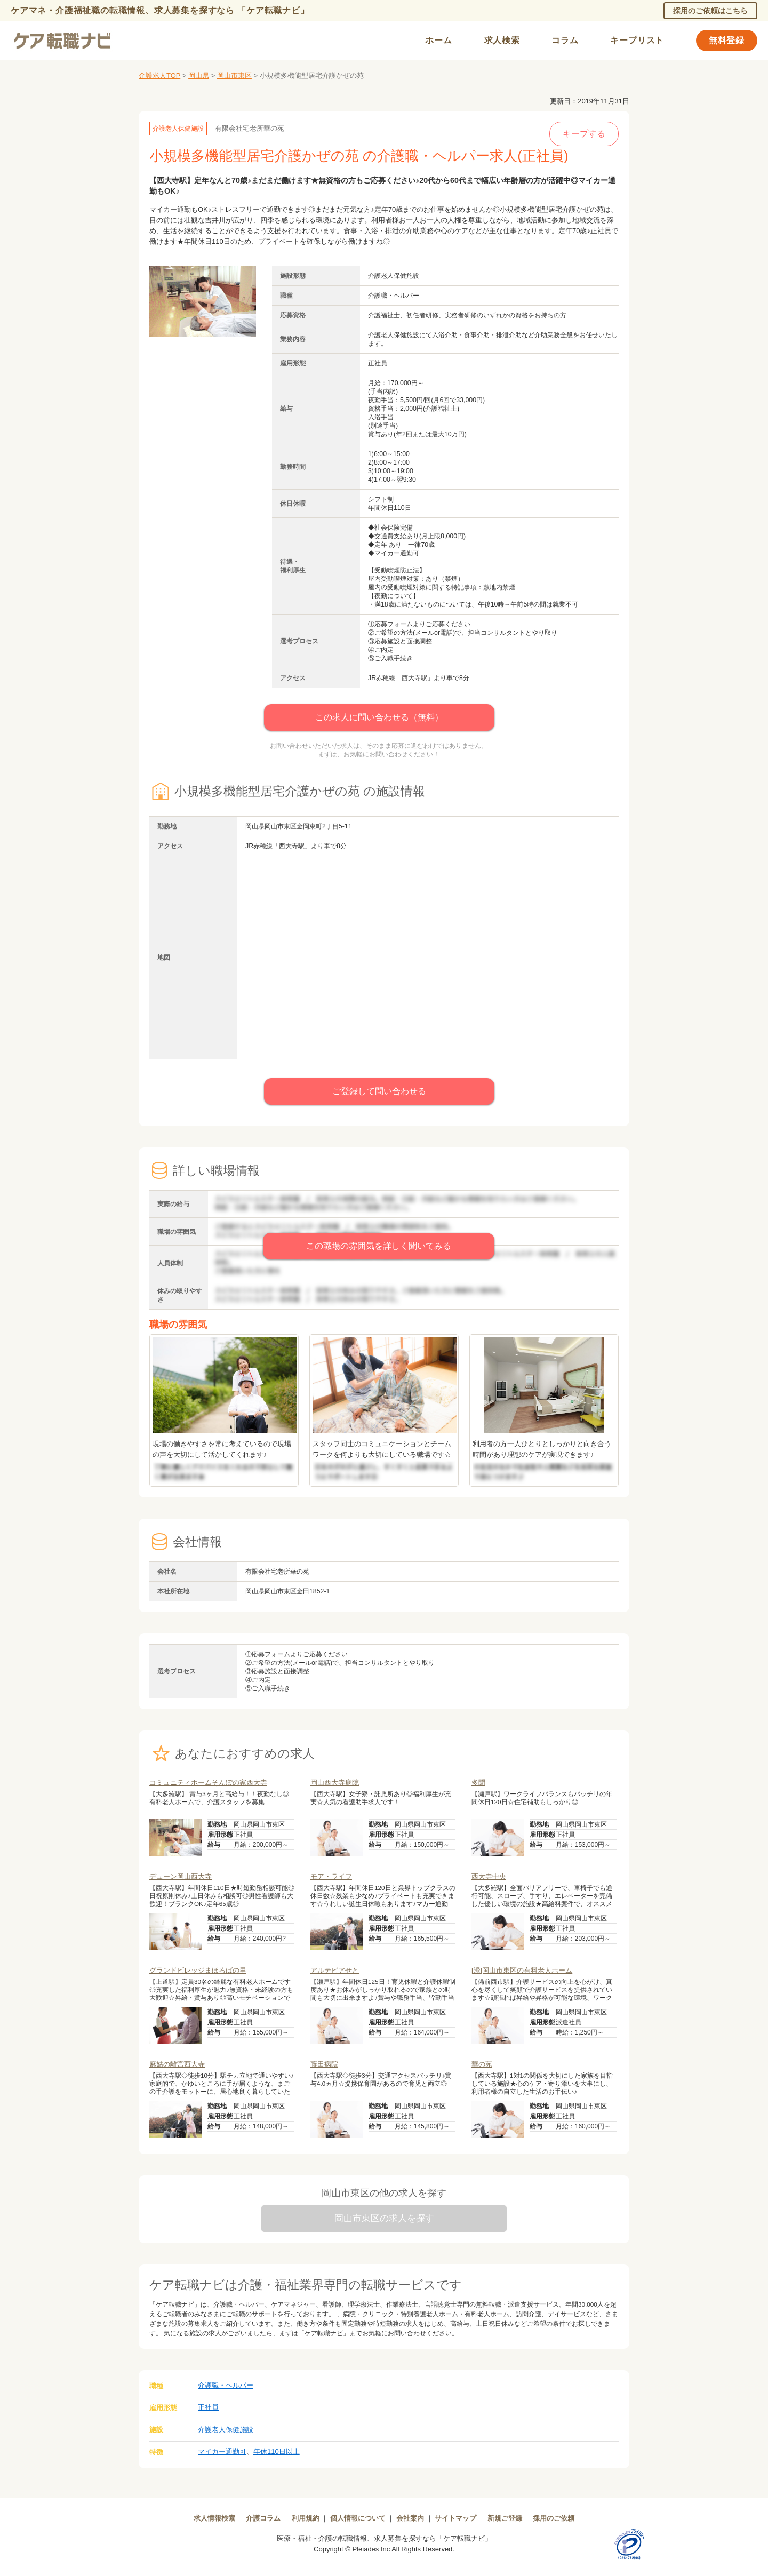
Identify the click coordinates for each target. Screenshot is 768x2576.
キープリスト (637, 40)
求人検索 (502, 40)
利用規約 (305, 2518)
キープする (584, 133)
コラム (564, 40)
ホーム (438, 40)
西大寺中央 (488, 1876)
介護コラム (263, 2518)
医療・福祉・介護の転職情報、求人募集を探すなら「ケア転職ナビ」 (384, 2538)
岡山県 (198, 75)
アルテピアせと (334, 1970)
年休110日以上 (276, 2451)
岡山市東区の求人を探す (384, 2218)
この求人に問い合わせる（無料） (379, 717)
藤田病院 (324, 2064)
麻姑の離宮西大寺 (177, 2064)
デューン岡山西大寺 (180, 1876)
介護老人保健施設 (225, 2430)
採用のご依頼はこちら (710, 10)
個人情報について (358, 2518)
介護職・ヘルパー (225, 2385)
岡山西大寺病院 (334, 1783)
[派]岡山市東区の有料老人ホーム (521, 1970)
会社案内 (410, 2518)
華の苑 (481, 2064)
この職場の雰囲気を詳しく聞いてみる (378, 1245)
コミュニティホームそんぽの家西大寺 (208, 1783)
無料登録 (727, 40)
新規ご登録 (504, 2518)
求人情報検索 (214, 2518)
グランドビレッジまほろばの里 (197, 1970)
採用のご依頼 (553, 2518)
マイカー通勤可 (222, 2451)
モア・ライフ (331, 1876)
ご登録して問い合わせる (379, 1091)
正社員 (208, 2407)
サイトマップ (455, 2518)
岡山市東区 (234, 75)
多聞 (478, 1783)
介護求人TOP (159, 75)
